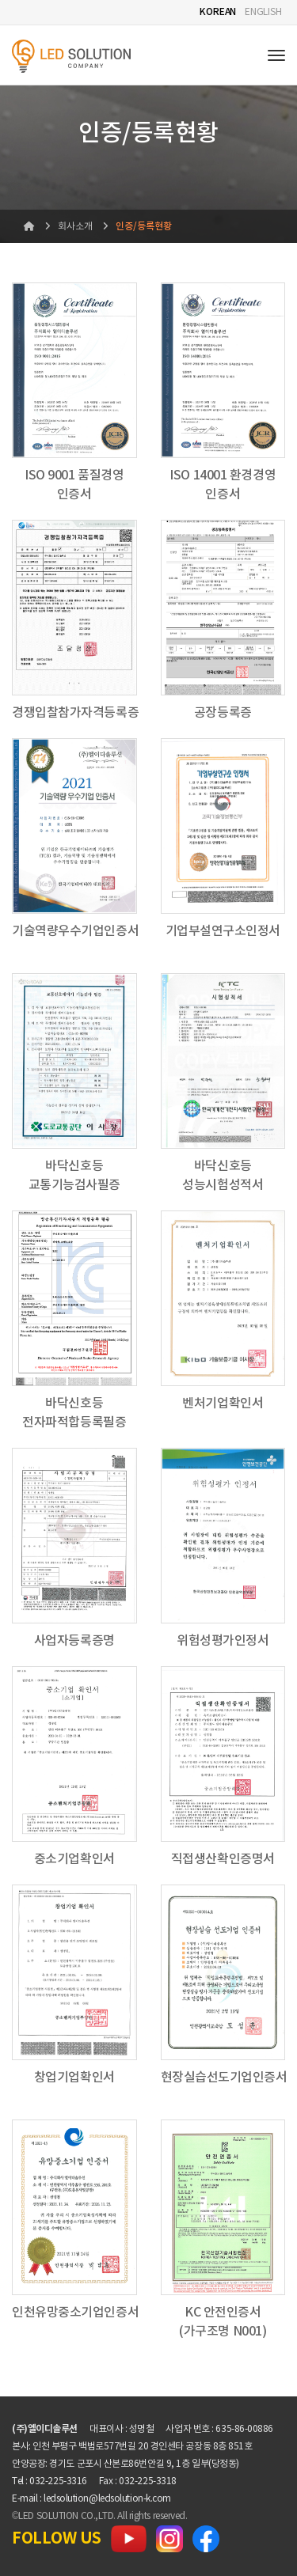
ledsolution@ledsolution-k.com (107, 2499)
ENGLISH (263, 12)
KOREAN (218, 11)
